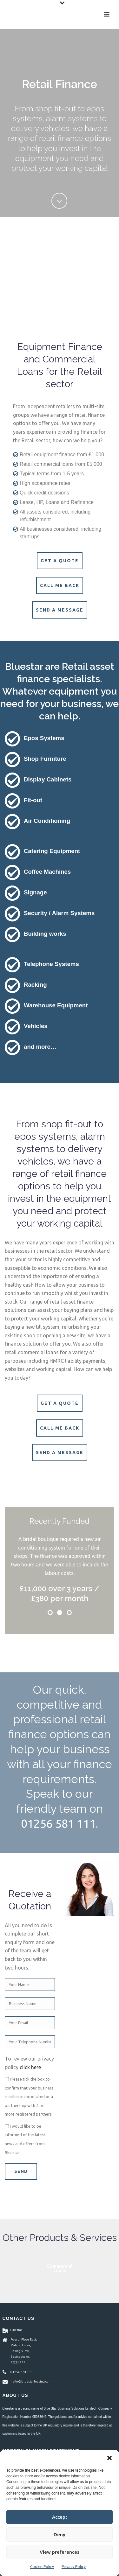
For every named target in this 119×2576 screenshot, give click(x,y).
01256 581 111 (58, 1823)
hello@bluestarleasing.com (30, 2381)
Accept (59, 2517)
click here (30, 2067)
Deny (59, 2534)
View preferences (59, 2552)
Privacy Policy (74, 2567)
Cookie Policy (42, 2567)
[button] (109, 2458)
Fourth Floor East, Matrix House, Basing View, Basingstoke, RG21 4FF (23, 2351)
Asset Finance (59, 2268)
